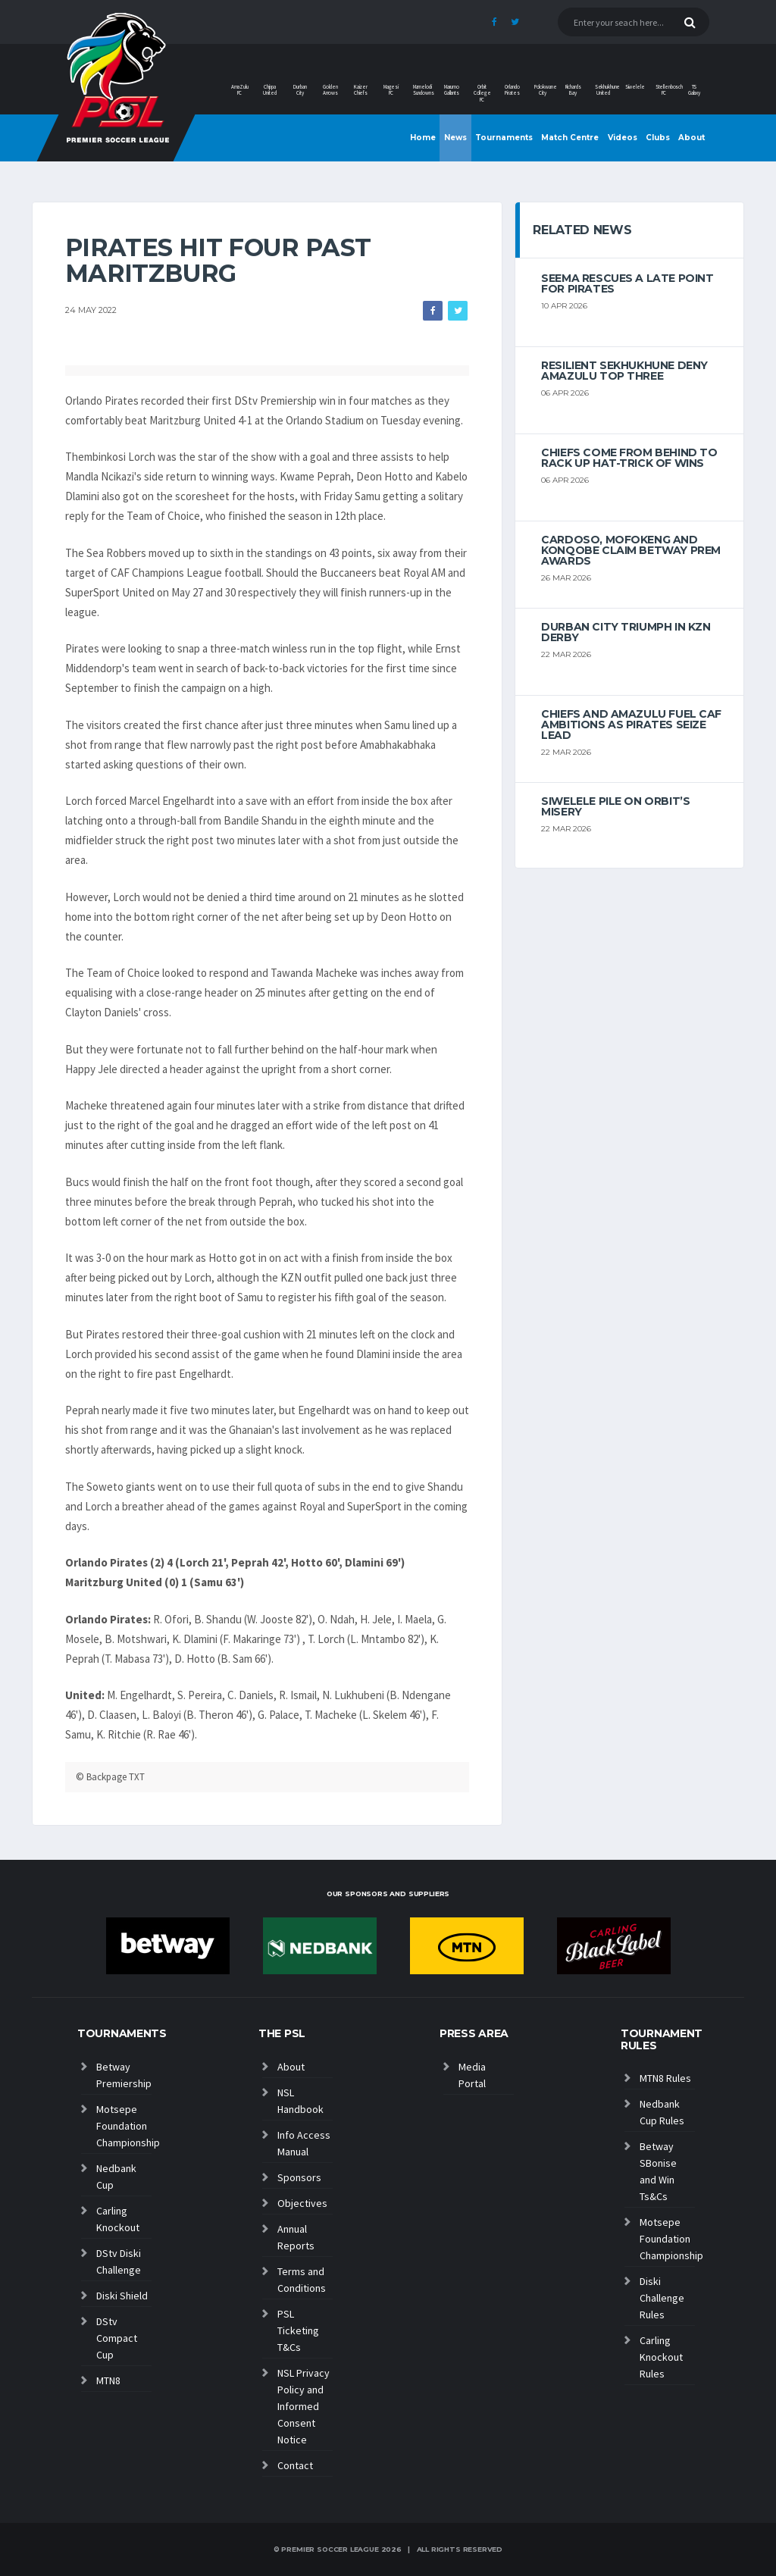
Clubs (658, 137)
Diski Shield (122, 2295)
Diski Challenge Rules (662, 2297)
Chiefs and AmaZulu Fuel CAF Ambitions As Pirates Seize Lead (631, 724)
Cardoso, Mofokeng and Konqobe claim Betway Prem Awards (631, 550)
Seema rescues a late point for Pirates (627, 283)
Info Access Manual (303, 2143)
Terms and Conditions (301, 2280)
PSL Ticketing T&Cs (298, 2330)
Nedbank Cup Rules (662, 2112)
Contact (295, 2465)
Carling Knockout (117, 2219)
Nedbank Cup (116, 2176)
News (455, 137)
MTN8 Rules (665, 2078)
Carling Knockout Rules (661, 2356)
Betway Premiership (124, 2075)
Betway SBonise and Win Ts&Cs (658, 2171)
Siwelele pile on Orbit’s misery (615, 806)
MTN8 (108, 2380)
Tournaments (504, 137)
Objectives (302, 2203)
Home (423, 137)
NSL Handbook (300, 2101)
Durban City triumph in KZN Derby (625, 632)
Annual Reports (295, 2237)
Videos (622, 137)
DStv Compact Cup (116, 2338)
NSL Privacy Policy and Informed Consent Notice (303, 2406)
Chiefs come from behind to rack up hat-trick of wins (629, 458)
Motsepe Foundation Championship (124, 2125)
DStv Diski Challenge (118, 2261)
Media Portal (472, 2075)
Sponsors (299, 2177)
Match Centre (570, 137)
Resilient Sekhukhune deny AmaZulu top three (624, 370)
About (691, 137)
